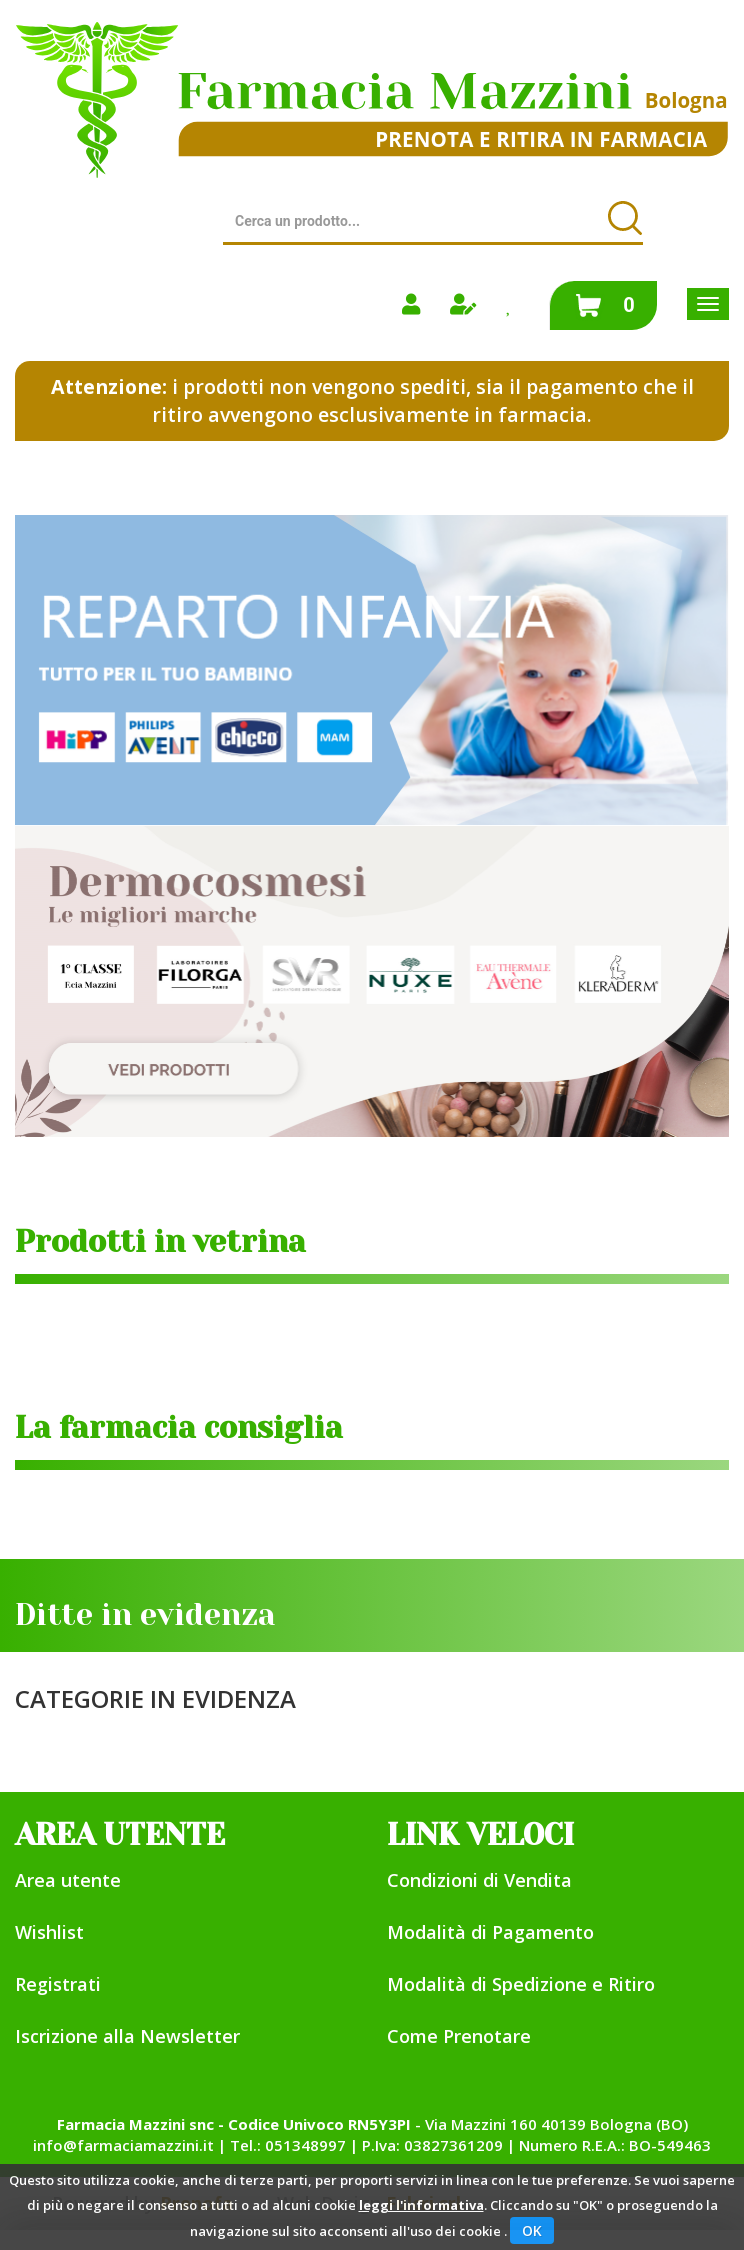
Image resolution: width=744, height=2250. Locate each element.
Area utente (68, 1880)
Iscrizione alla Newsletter (127, 2036)
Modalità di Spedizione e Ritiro (521, 1984)
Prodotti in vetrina (160, 1242)
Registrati (58, 1984)
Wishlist (49, 1932)
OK (532, 2230)
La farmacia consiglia (179, 1428)
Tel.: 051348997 (288, 2145)
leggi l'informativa (421, 2205)
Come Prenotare (459, 2036)
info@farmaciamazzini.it (123, 2145)
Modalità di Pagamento (490, 1932)
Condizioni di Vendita (479, 1880)
